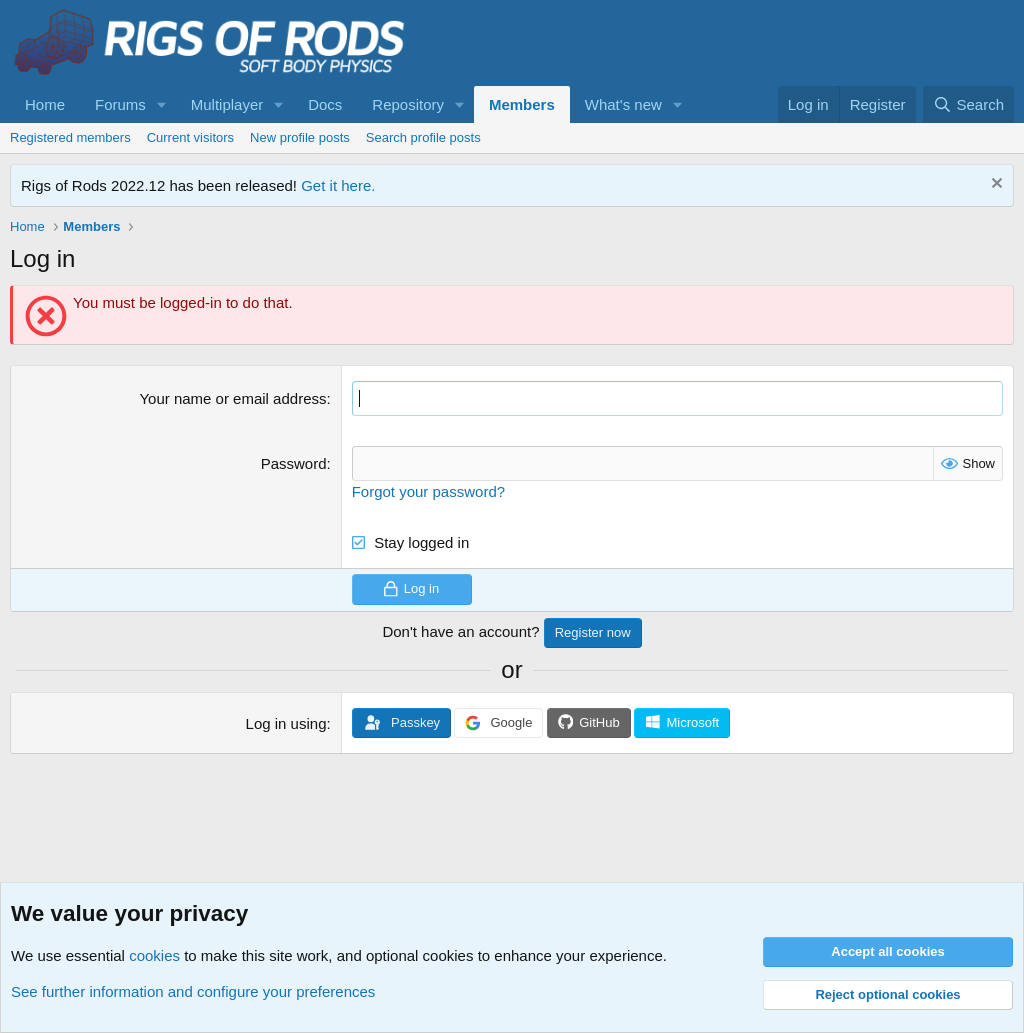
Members (522, 104)
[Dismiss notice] (994, 185)
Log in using (286, 723)
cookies (154, 955)
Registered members (70, 137)
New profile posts (300, 137)
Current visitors (190, 137)
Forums (120, 104)
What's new (623, 104)
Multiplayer (227, 104)
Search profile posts (423, 137)
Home (45, 104)
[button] (162, 104)
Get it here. (338, 185)
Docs (325, 104)
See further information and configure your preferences (193, 991)
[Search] (968, 104)
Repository (408, 104)
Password (294, 463)
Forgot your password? (428, 491)
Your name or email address (232, 398)
